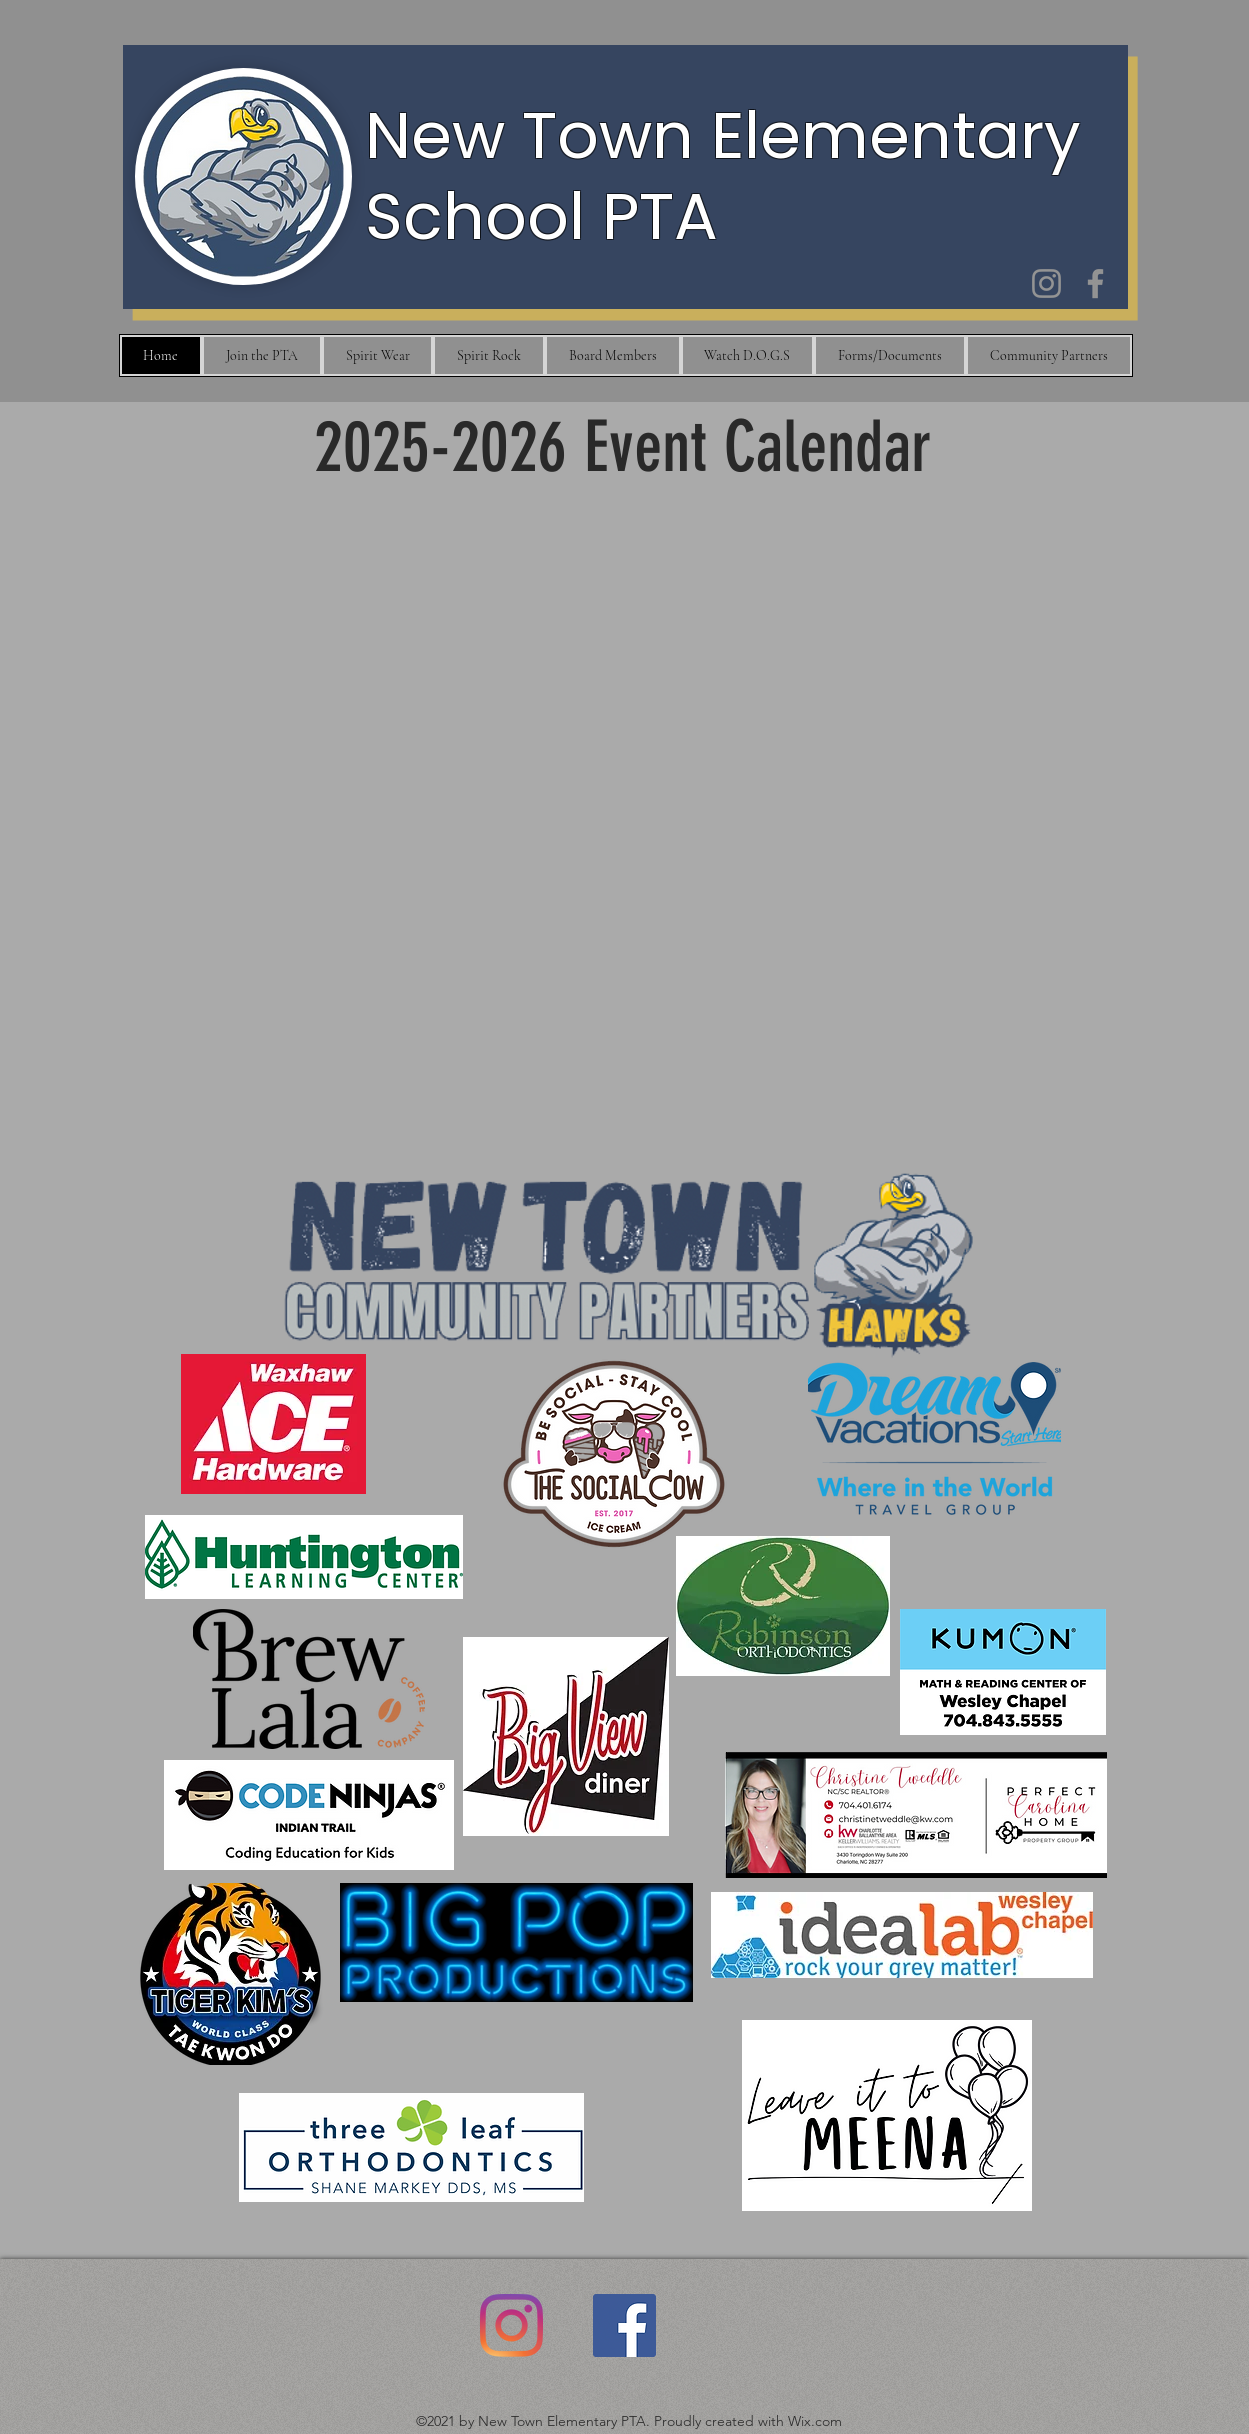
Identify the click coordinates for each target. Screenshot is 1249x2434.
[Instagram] (1046, 283)
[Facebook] (1095, 283)
